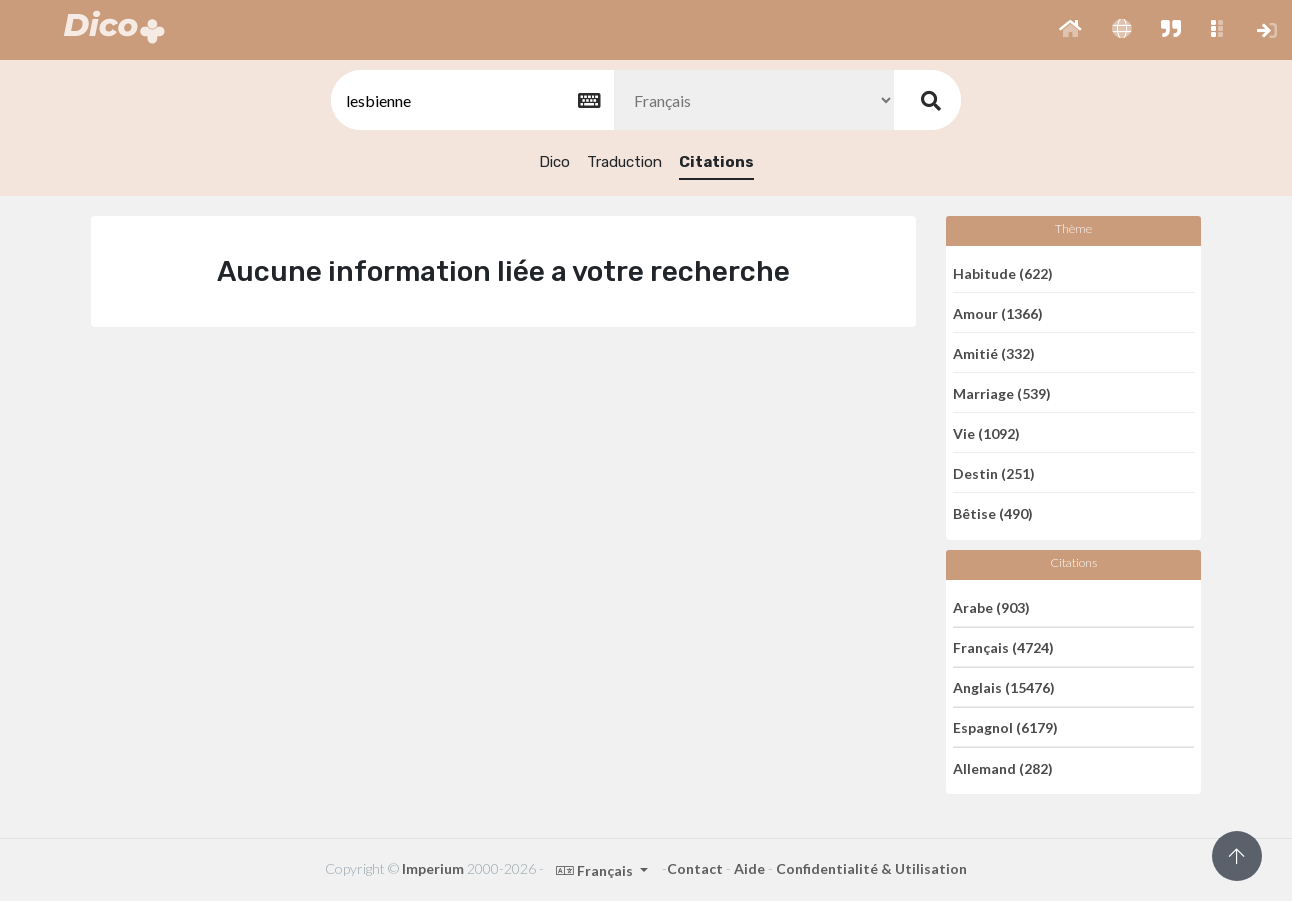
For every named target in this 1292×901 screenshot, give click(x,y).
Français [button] (596, 870)
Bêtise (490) (993, 513)
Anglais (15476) (1004, 687)
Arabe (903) (991, 606)
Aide (749, 868)
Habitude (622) (1003, 272)
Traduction (624, 162)
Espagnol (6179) (1005, 727)
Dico (554, 162)
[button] (1070, 30)
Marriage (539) (1002, 392)
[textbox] (471, 100)
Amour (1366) (998, 312)
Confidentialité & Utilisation (871, 868)
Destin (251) (994, 472)
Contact (695, 868)
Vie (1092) (986, 432)
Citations (716, 162)
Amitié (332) (994, 352)
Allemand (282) (1003, 767)
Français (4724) (1003, 647)
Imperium (433, 868)
